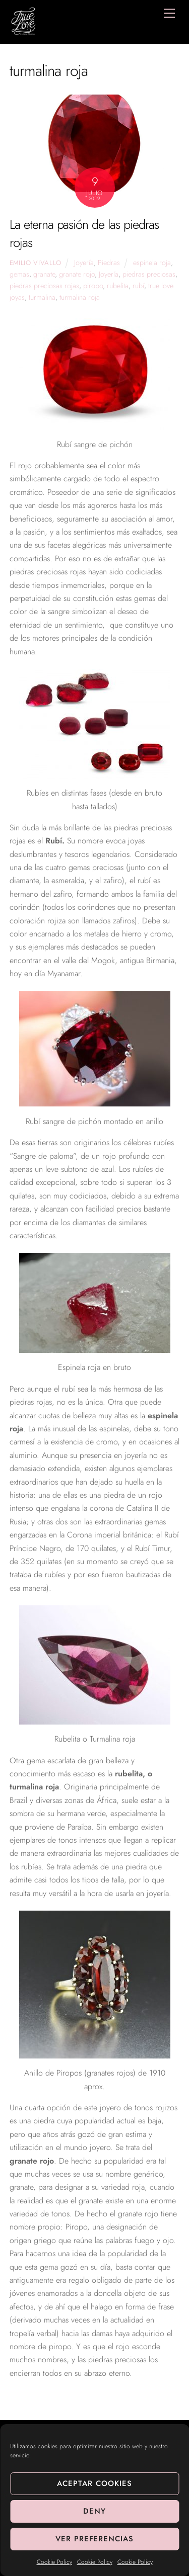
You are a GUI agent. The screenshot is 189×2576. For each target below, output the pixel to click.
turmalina (42, 297)
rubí (138, 286)
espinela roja (152, 262)
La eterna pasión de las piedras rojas (84, 233)
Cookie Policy (54, 2561)
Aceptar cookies (94, 2483)
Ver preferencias (94, 2538)
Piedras (109, 262)
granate (44, 274)
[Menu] (169, 13)
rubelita (118, 286)
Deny (94, 2511)
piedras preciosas (148, 274)
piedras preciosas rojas (44, 286)
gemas (19, 274)
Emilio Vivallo (35, 263)
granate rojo (77, 274)
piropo (93, 286)
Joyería (84, 262)
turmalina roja (79, 297)
